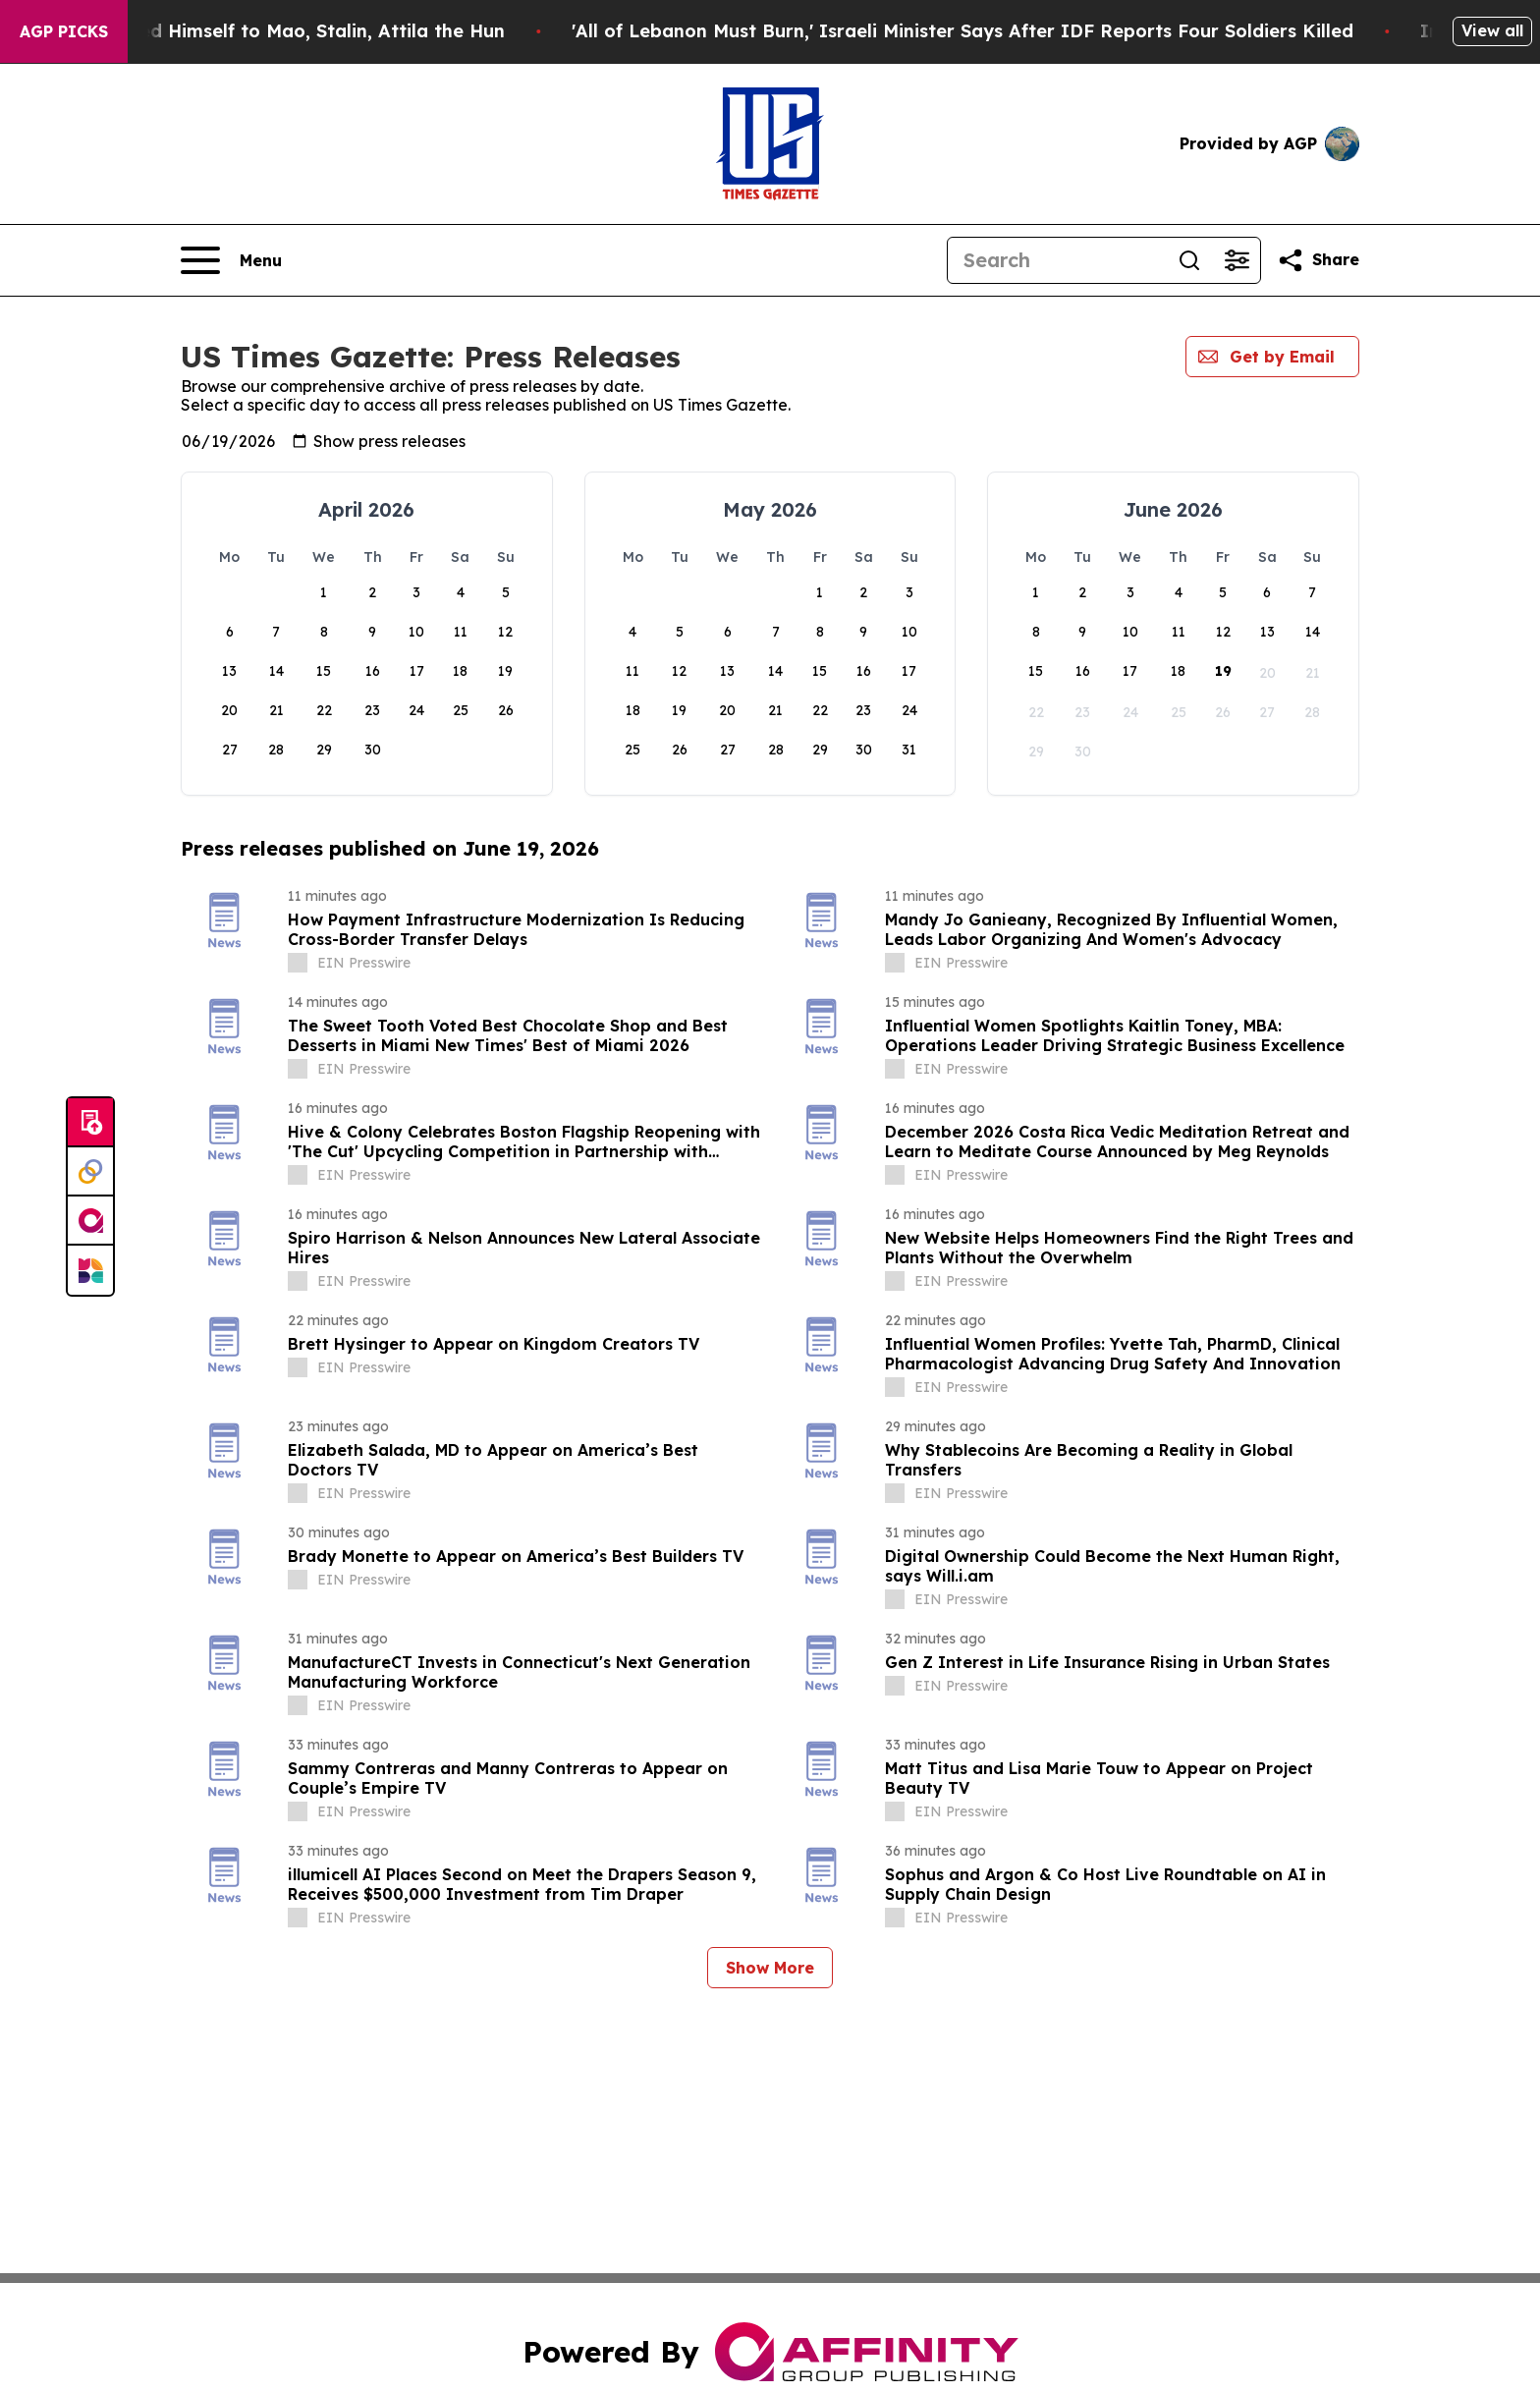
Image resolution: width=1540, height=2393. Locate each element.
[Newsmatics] (90, 1270)
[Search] (1057, 260)
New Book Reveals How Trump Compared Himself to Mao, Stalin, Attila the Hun (361, 31)
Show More (770, 1967)
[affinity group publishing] (90, 1221)
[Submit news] (90, 1122)
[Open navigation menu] (231, 260)
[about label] (297, 963)
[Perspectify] (90, 1171)
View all (1492, 30)
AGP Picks (64, 31)
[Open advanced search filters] (1236, 260)
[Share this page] (1318, 260)
